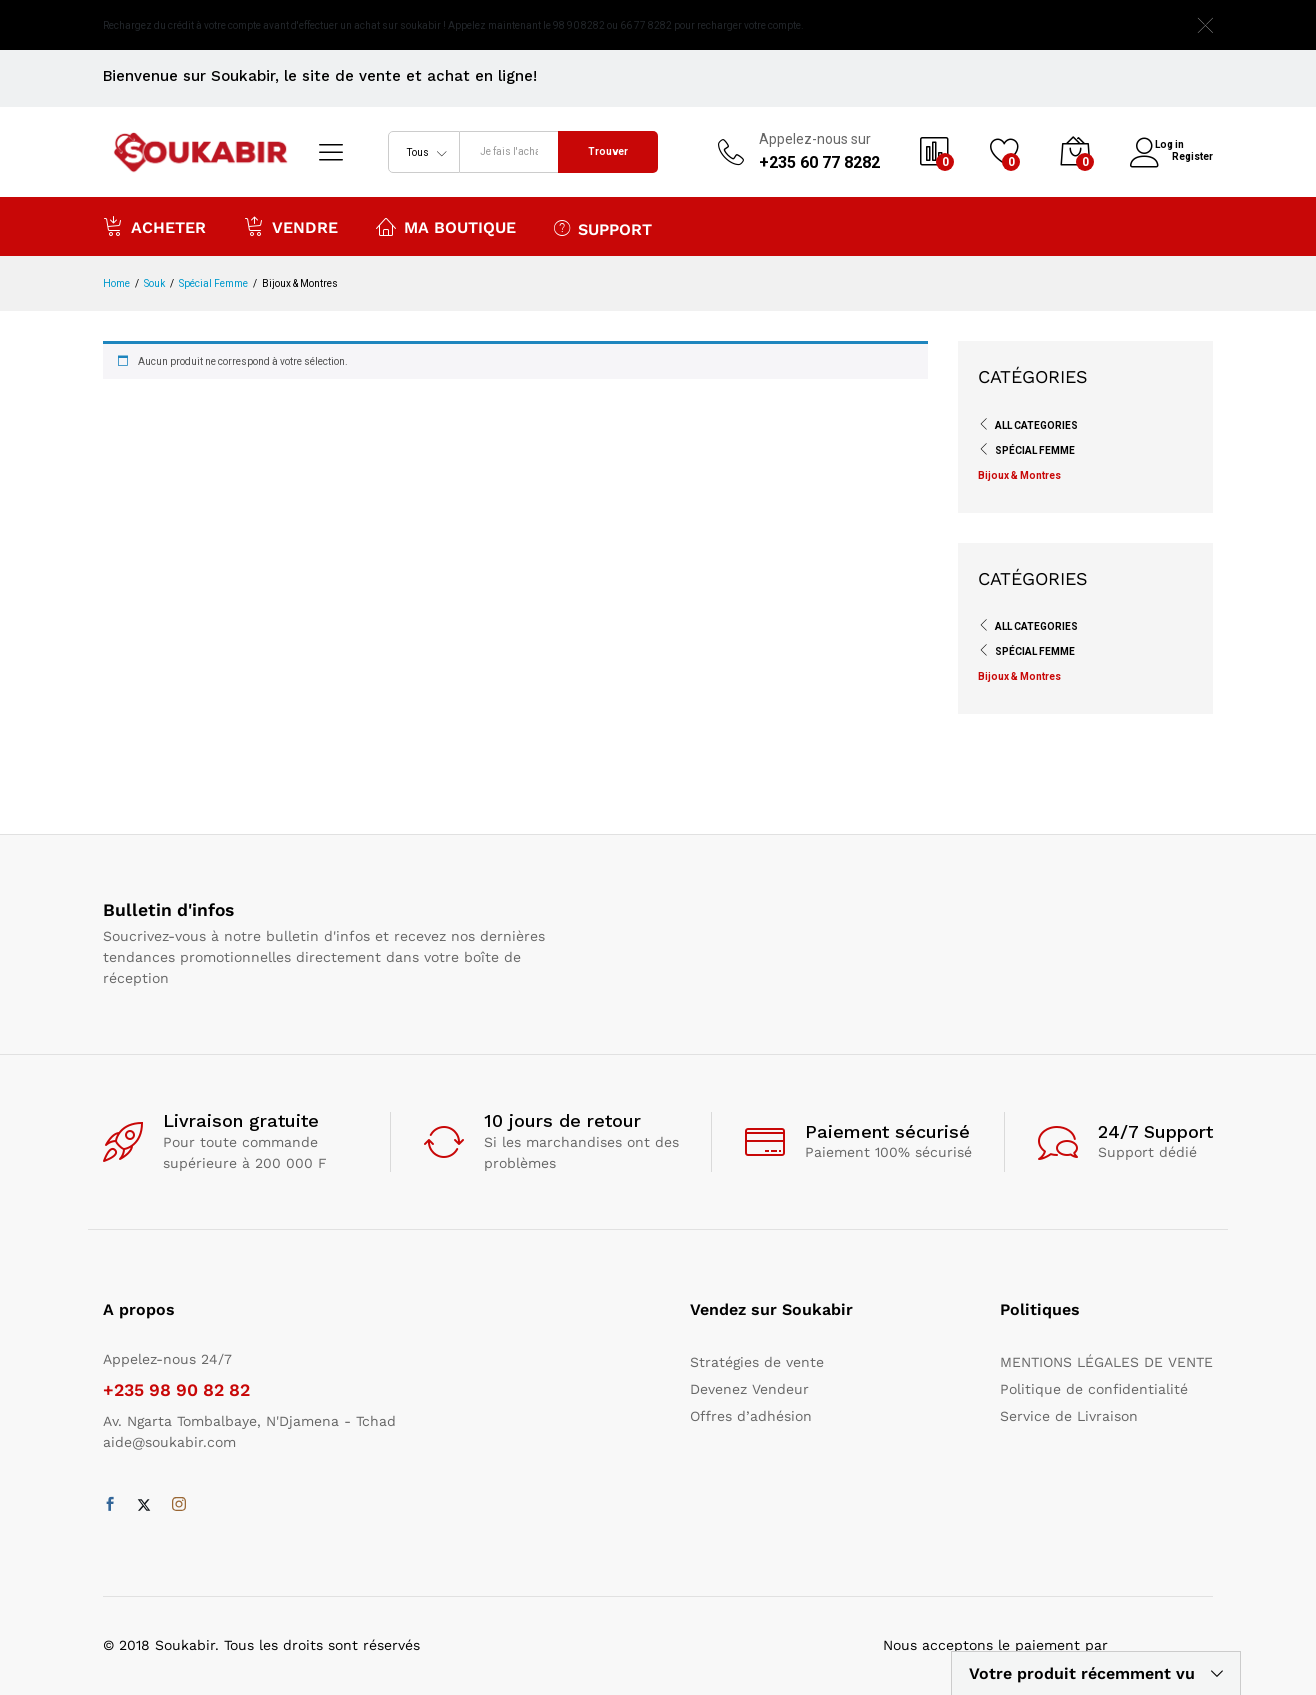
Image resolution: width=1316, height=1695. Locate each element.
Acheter (154, 226)
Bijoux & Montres (1019, 475)
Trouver (608, 151)
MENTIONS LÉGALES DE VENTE (1106, 1362)
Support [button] (603, 228)
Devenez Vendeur (749, 1389)
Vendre (291, 226)
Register (1192, 154)
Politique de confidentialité (1094, 1389)
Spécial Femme (1035, 450)
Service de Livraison (1069, 1416)
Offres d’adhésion (751, 1416)
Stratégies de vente (757, 1362)
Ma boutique (446, 226)
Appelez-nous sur (815, 139)
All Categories (1036, 425)
